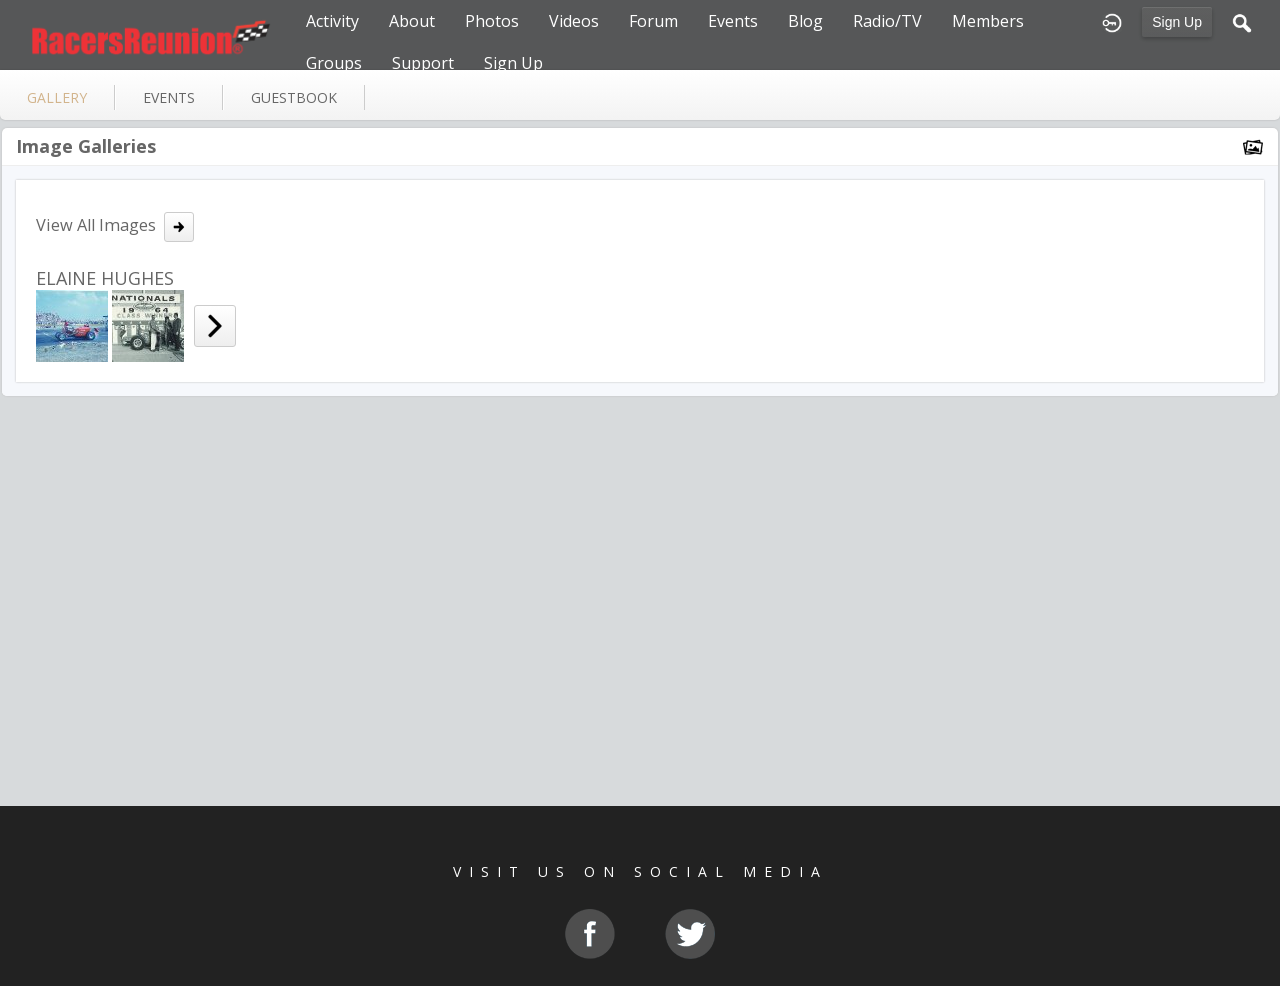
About (412, 21)
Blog (805, 21)
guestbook (294, 97)
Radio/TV (887, 21)
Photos (492, 21)
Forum (653, 21)
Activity (332, 21)
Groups (334, 63)
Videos (574, 21)
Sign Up (1177, 22)
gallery (57, 97)
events (169, 97)
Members (988, 21)
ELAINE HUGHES (105, 278)
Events (733, 21)
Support (423, 63)
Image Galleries (86, 146)
